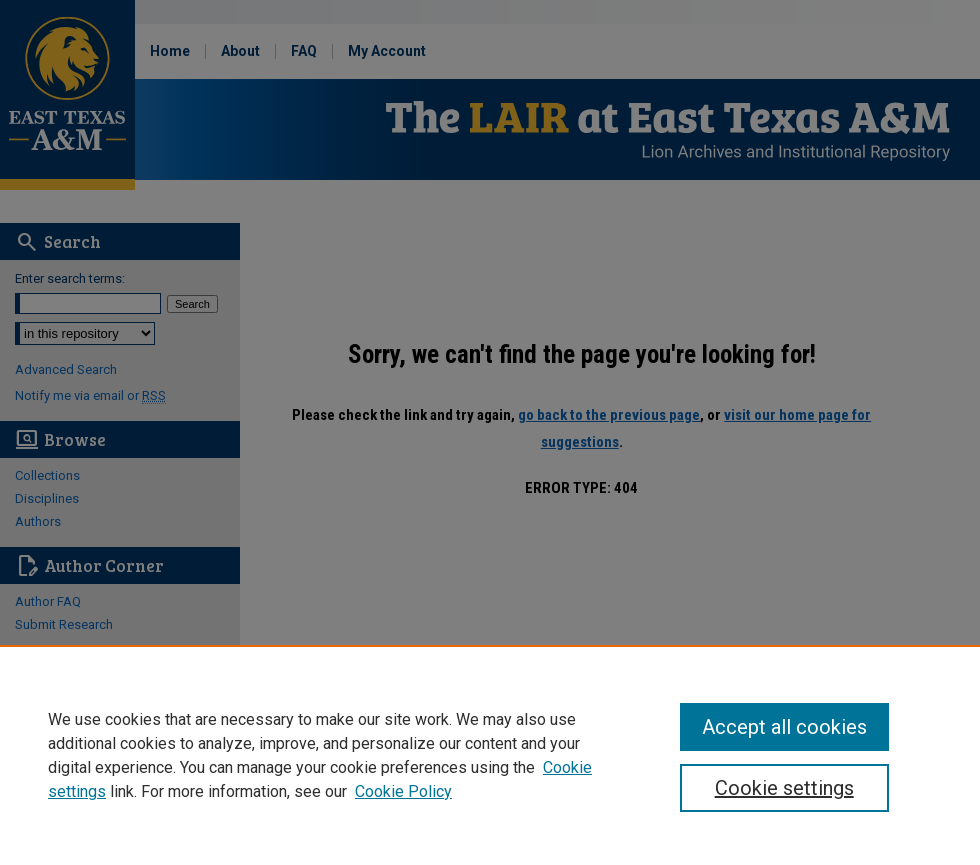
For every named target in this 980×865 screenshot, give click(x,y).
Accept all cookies (784, 727)
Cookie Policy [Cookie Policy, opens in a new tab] (403, 791)
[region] (490, 755)
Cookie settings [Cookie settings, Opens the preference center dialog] (784, 788)
